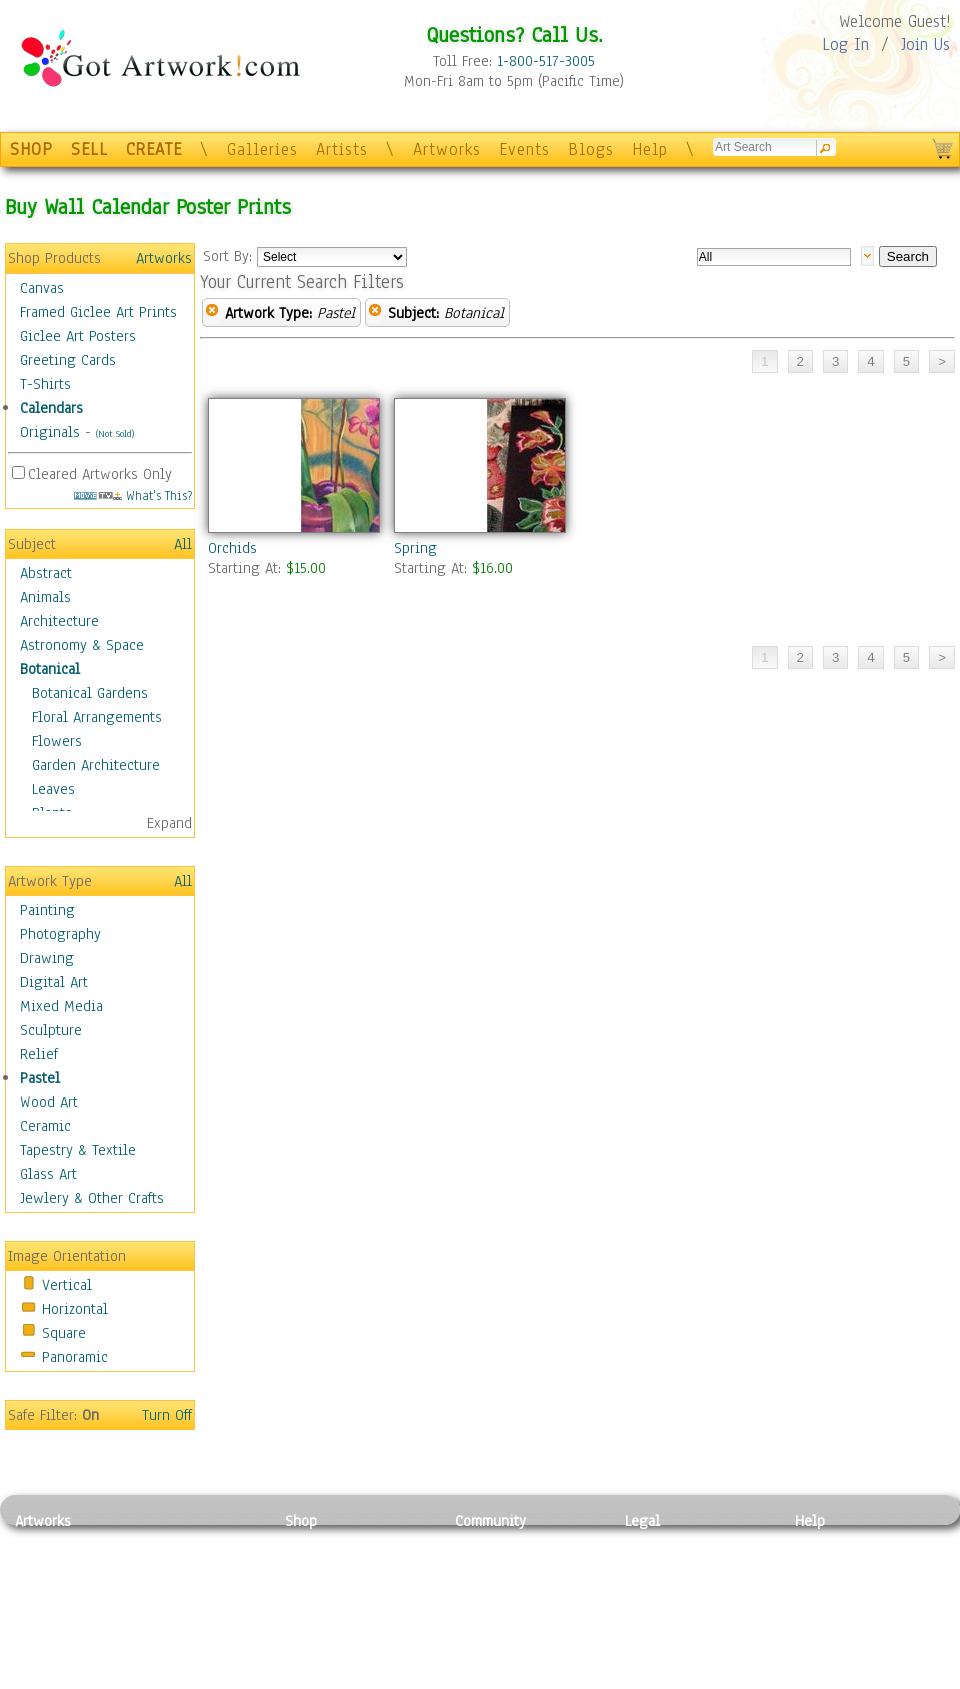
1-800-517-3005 (546, 61)
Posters (308, 1588)
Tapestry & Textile (78, 1150)
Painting (47, 910)
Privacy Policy (670, 1543)
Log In (845, 44)
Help (650, 149)
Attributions (658, 1588)
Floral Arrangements (97, 717)
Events (524, 149)
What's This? (133, 495)
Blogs (591, 149)
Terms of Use (666, 1566)
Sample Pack (835, 1566)
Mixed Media (61, 1006)
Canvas (42, 288)
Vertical (67, 1285)
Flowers (57, 741)
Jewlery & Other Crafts (92, 1198)
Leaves (53, 789)
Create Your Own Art (349, 1678)
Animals (45, 597)
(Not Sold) (115, 433)
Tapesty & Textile (200, 1633)
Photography (60, 934)
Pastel (40, 1078)
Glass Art (48, 1174)
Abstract (46, 573)
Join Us (925, 44)
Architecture (59, 621)
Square (64, 1333)
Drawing (47, 958)
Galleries (262, 149)
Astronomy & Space (82, 645)
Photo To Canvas (337, 1543)
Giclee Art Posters (78, 336)
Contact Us (829, 1543)
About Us (824, 1588)
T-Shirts (45, 384)
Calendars (51, 408)
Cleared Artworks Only (100, 474)
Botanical (50, 669)
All (183, 544)
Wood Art (49, 1102)
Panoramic (75, 1357)
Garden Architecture (96, 765)
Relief (39, 1054)
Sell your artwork (511, 1633)
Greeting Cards (68, 360)
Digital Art (54, 982)
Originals (50, 432)
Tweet (814, 1678)
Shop (301, 1521)
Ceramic (45, 1126)
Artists (342, 149)
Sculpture (51, 1030)
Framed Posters (333, 1566)
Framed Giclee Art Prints (98, 312)
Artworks (447, 149)
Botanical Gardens (90, 693)
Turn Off (167, 1415)
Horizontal (75, 1309)
